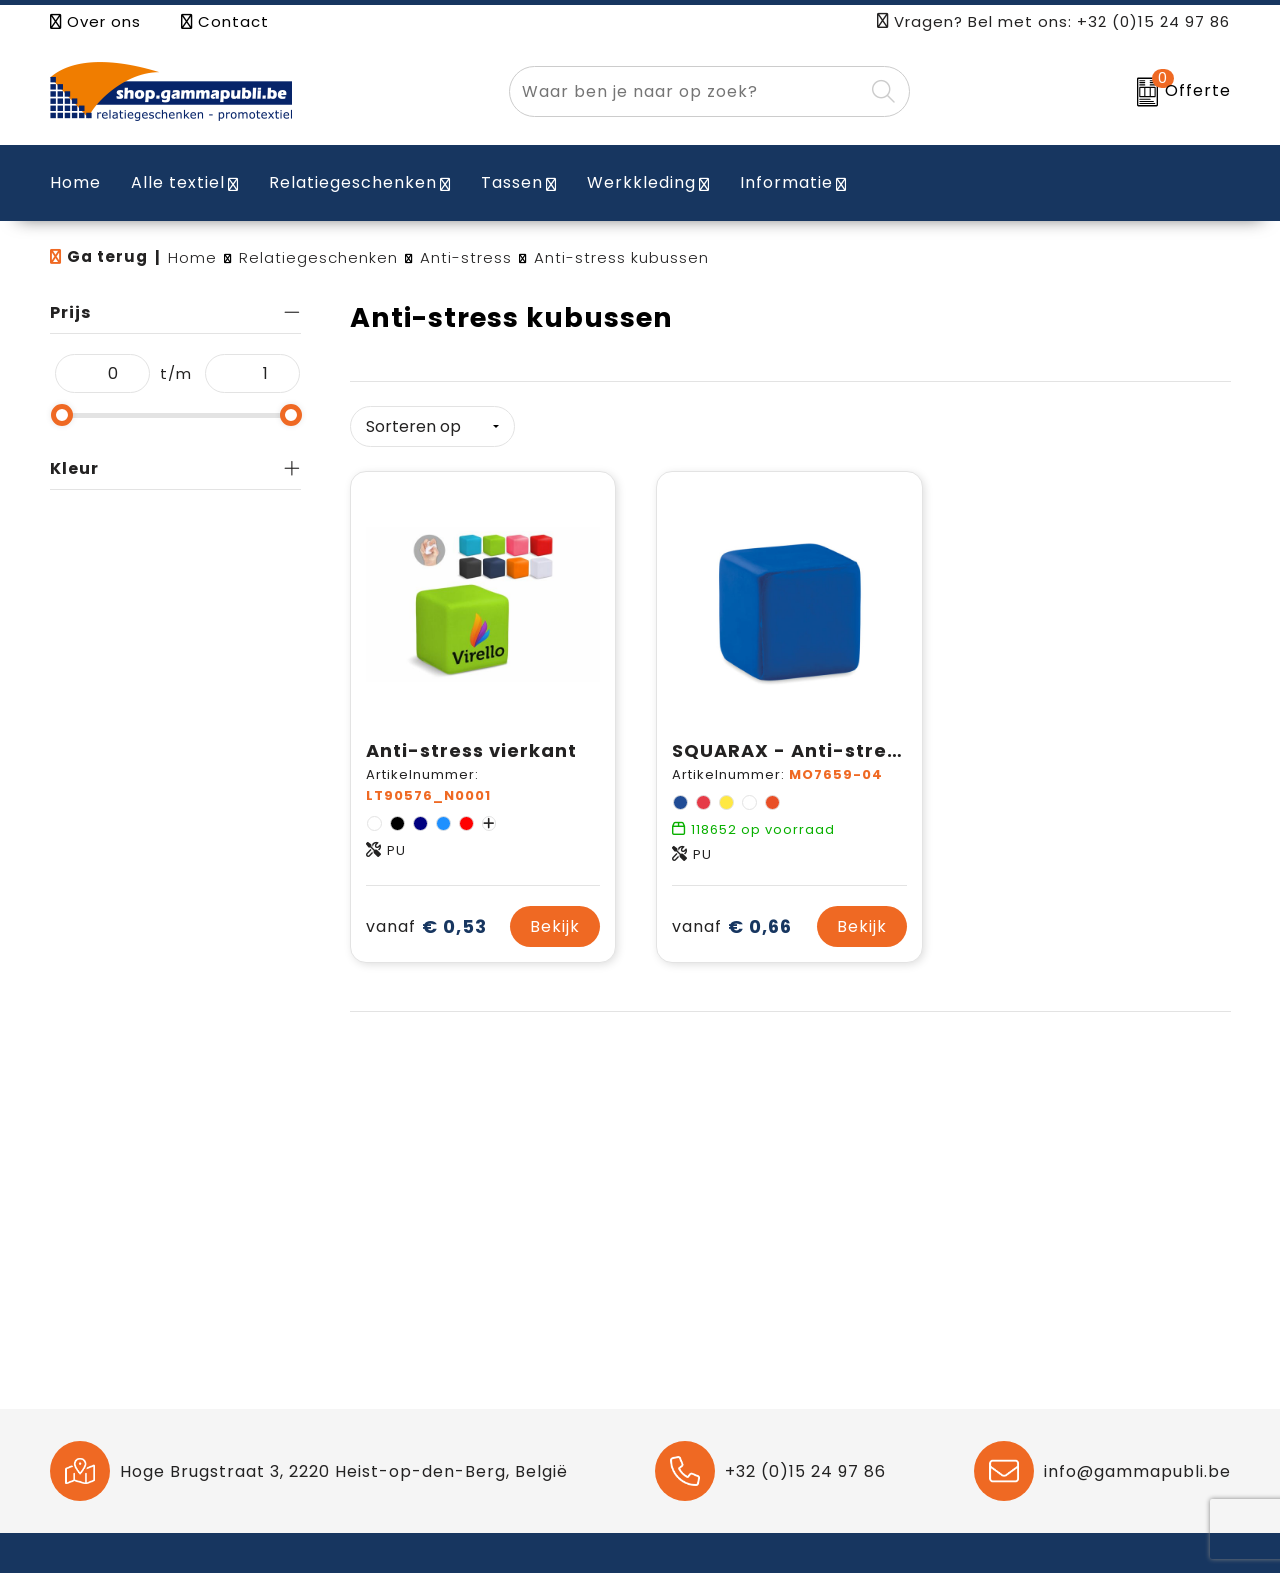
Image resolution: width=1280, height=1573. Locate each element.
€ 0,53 (426, 926)
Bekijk (555, 926)
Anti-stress (466, 257)
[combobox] (686, 91)
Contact (225, 21)
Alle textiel (178, 182)
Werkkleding (641, 182)
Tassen (512, 182)
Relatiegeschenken (353, 182)
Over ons (95, 21)
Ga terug (107, 256)
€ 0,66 (732, 926)
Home (192, 257)
